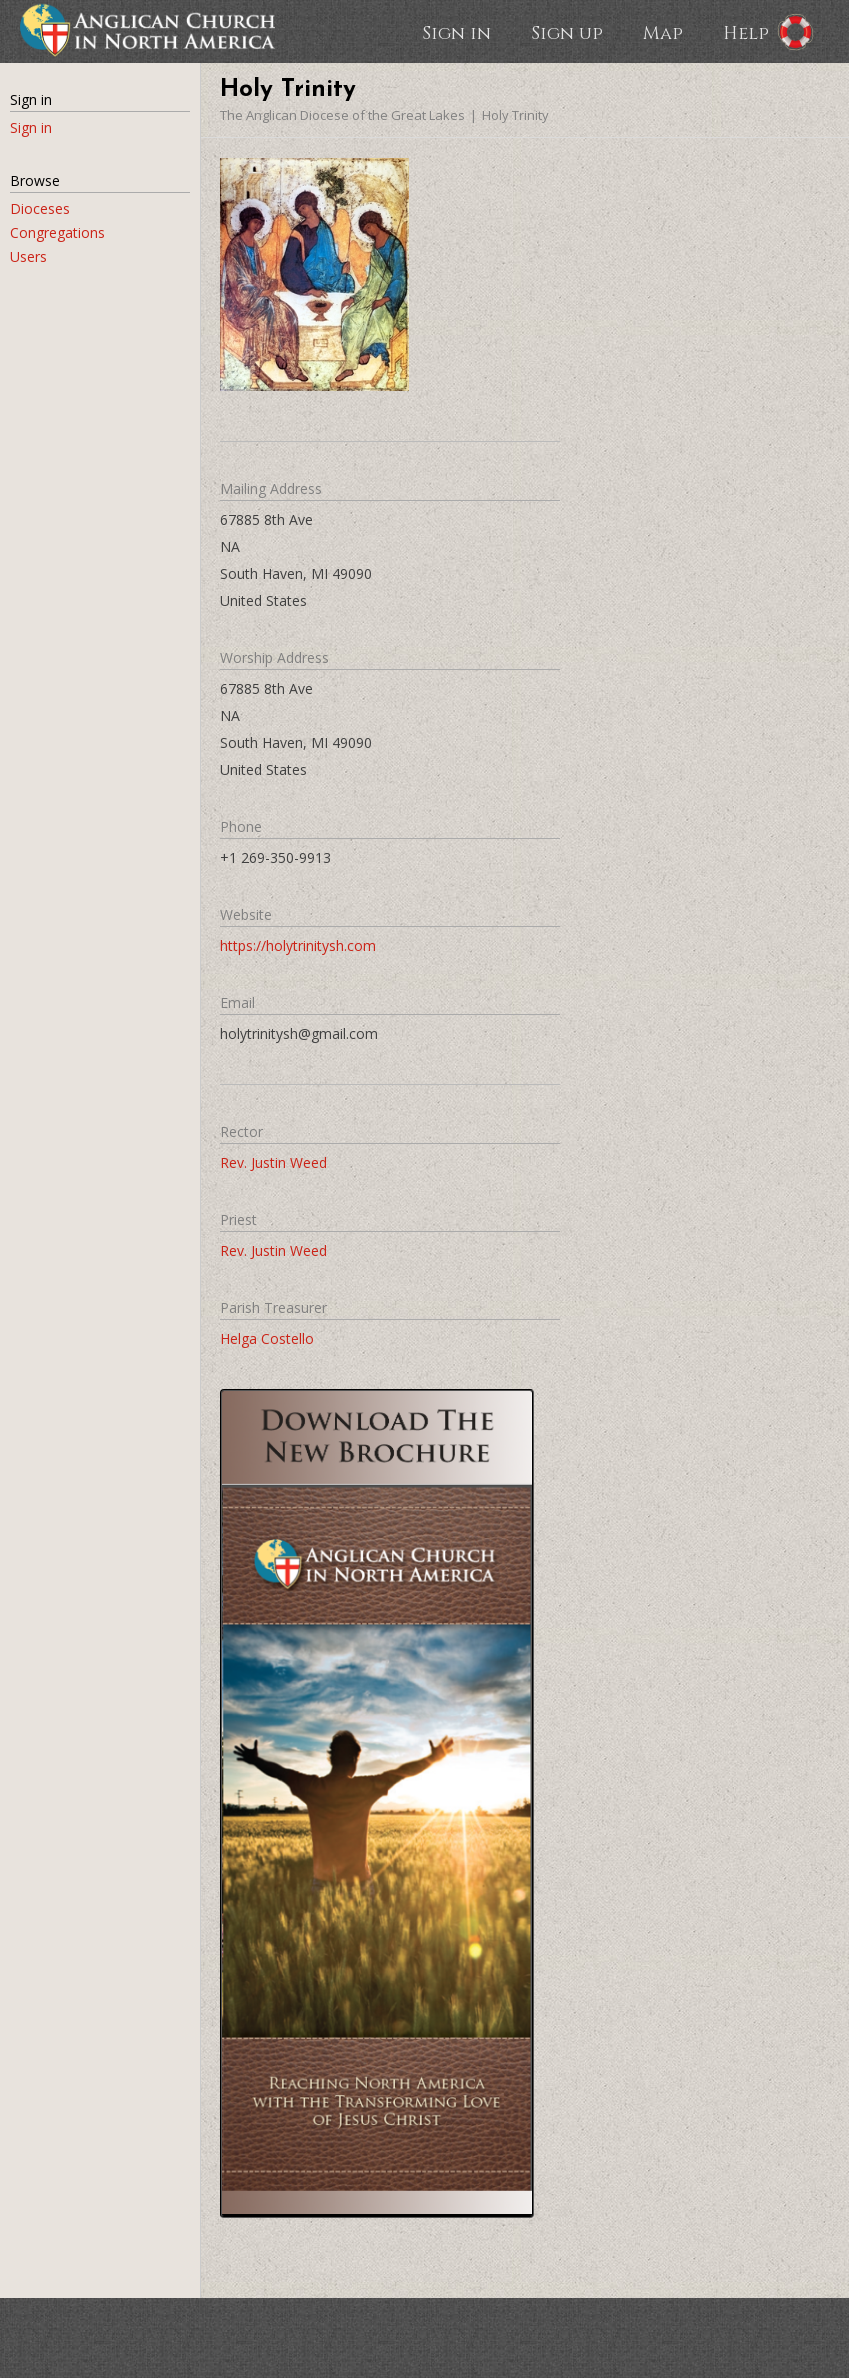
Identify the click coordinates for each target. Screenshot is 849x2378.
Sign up (567, 32)
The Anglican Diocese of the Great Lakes (342, 115)
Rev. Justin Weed (273, 1162)
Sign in (456, 32)
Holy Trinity (515, 115)
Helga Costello (267, 1338)
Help (746, 32)
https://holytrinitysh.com (298, 945)
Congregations (57, 232)
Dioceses (40, 208)
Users (28, 256)
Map (663, 32)
